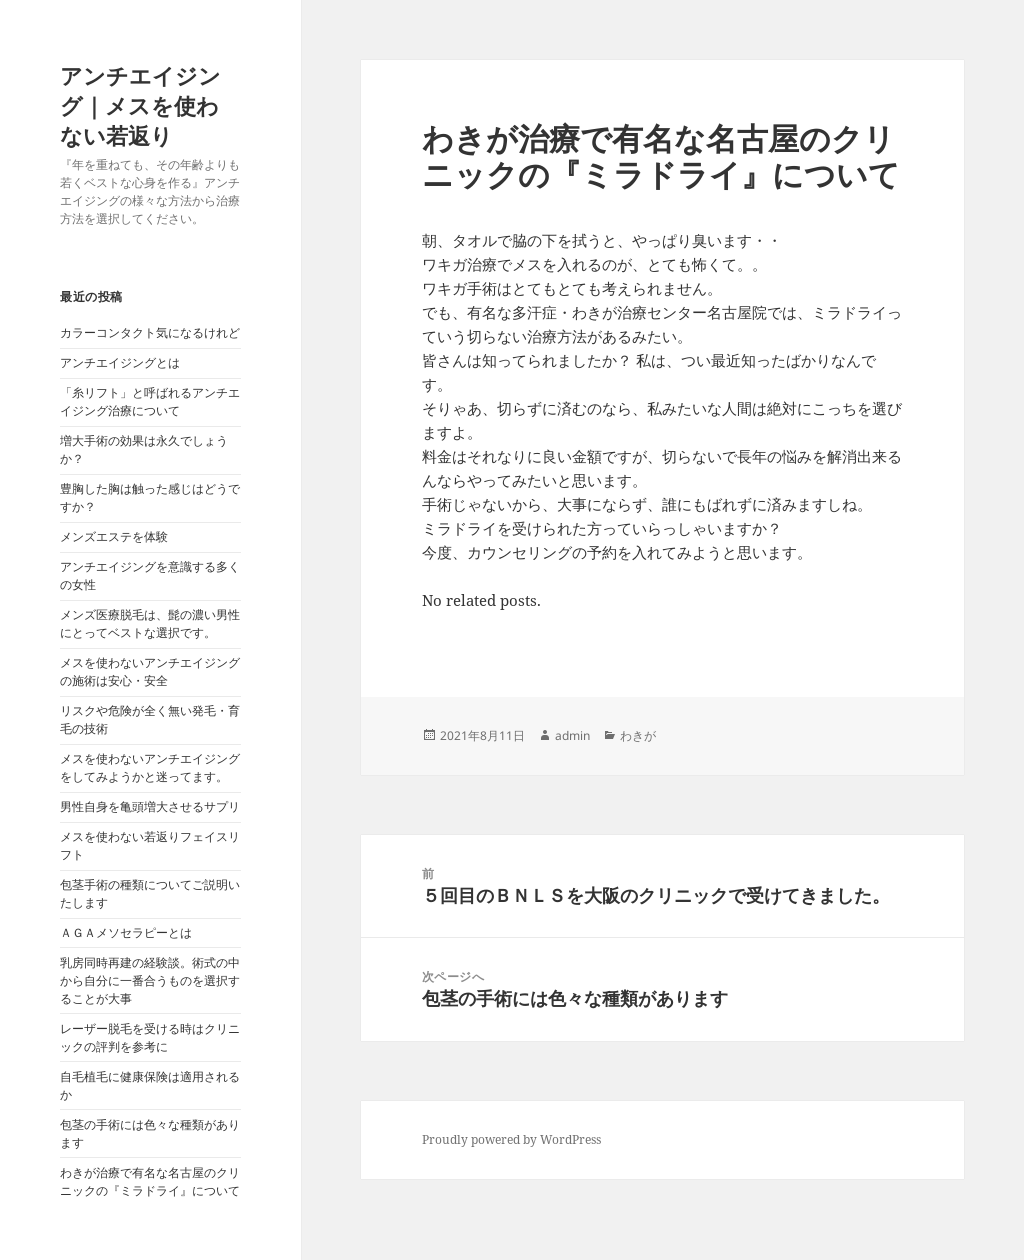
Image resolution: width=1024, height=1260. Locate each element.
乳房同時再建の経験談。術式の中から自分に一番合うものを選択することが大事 (150, 980)
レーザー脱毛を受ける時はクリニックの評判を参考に (150, 1037)
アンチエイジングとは (120, 362)
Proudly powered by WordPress (511, 1139)
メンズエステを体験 (114, 536)
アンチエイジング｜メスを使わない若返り (140, 105)
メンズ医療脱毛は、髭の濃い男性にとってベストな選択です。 (150, 623)
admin (572, 735)
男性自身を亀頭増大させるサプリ (150, 806)
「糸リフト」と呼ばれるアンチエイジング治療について (150, 401)
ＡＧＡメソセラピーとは (126, 932)
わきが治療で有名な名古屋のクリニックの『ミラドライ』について (150, 1181)
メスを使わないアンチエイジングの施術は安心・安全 (150, 671)
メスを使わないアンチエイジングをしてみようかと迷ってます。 (150, 767)
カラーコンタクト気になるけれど (150, 332)
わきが (638, 735)
